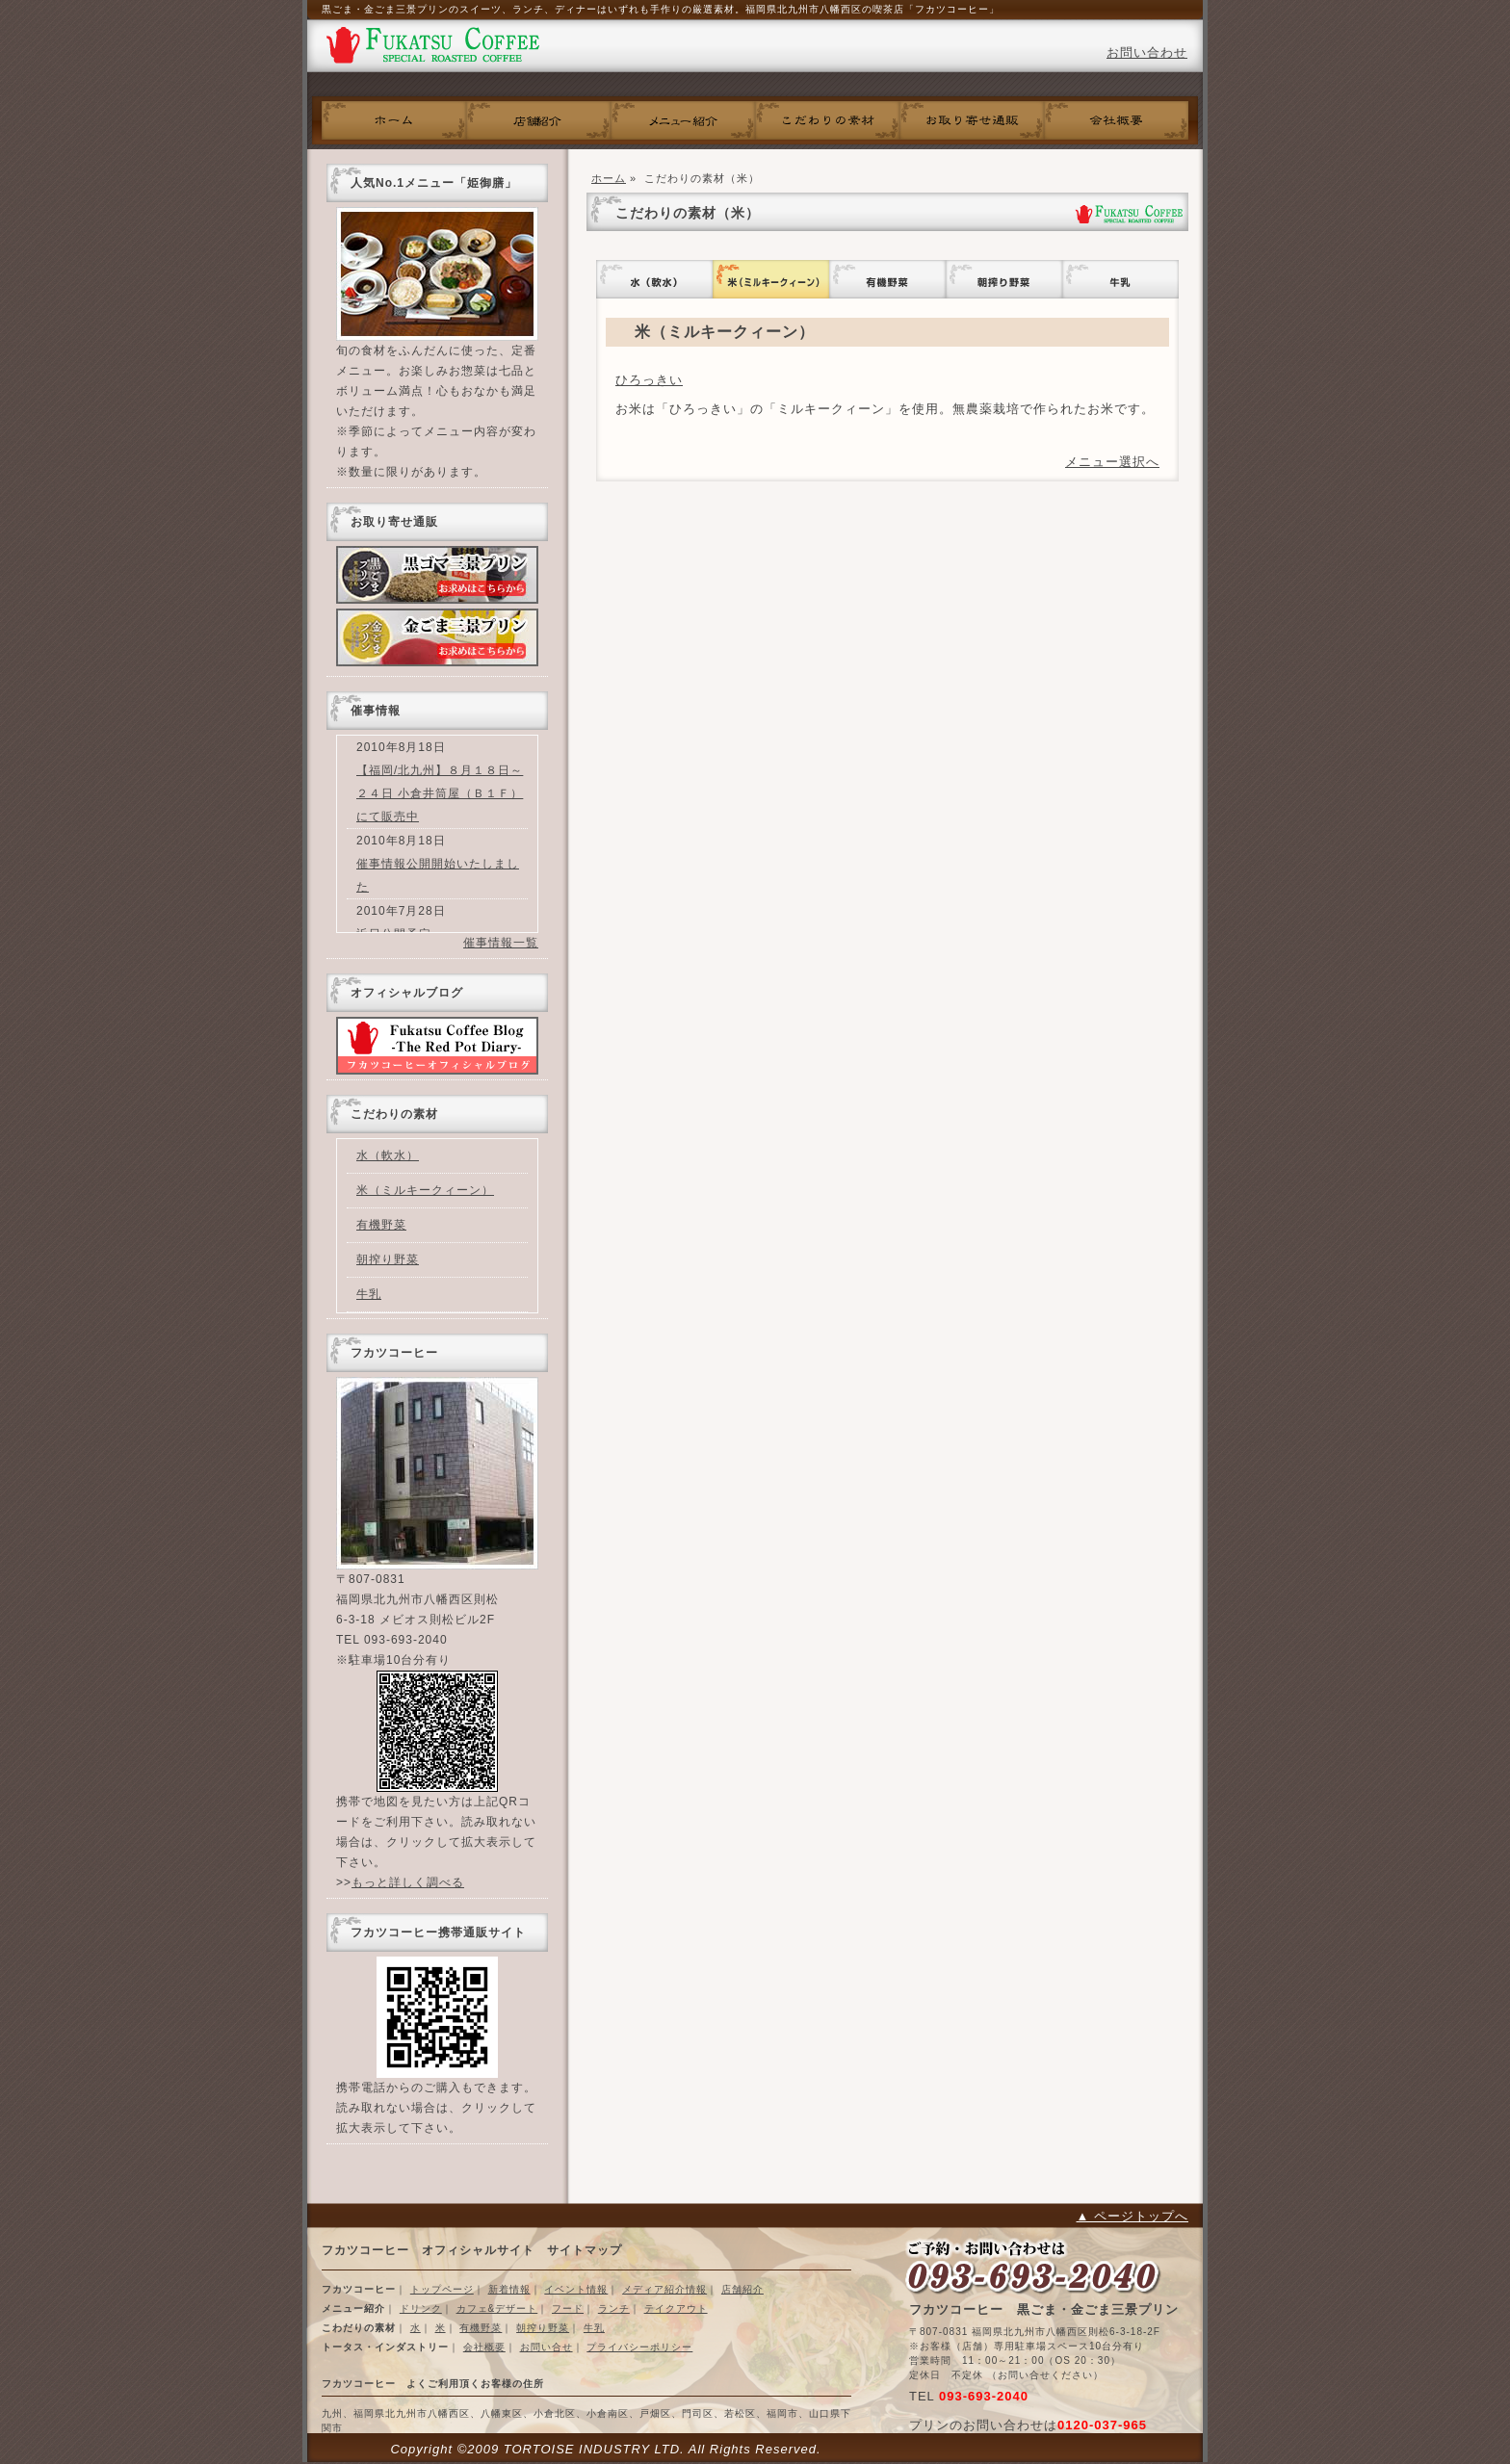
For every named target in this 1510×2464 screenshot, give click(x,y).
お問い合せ (546, 2347)
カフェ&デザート (497, 2308)
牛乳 (1120, 279)
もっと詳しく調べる (407, 1882)
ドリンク (421, 2308)
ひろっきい (649, 380)
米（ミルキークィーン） (771, 279)
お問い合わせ (1146, 52)
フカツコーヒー (432, 48)
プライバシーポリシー (639, 2347)
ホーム (394, 120)
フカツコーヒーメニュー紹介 (683, 120)
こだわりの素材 (827, 120)
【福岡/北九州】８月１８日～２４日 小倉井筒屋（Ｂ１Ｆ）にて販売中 (439, 793)
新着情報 (509, 2289)
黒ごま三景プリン (437, 575)
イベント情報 (576, 2289)
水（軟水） (654, 279)
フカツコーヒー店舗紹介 (538, 120)
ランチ (614, 2308)
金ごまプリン (437, 637)
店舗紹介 (742, 2289)
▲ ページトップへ (1132, 2216)
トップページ (442, 2289)
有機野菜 (887, 279)
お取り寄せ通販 (971, 120)
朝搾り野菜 (1004, 279)
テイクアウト (676, 2308)
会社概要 (1116, 120)
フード (568, 2308)
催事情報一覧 (500, 942)
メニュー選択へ (1112, 461)
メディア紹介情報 (664, 2289)
